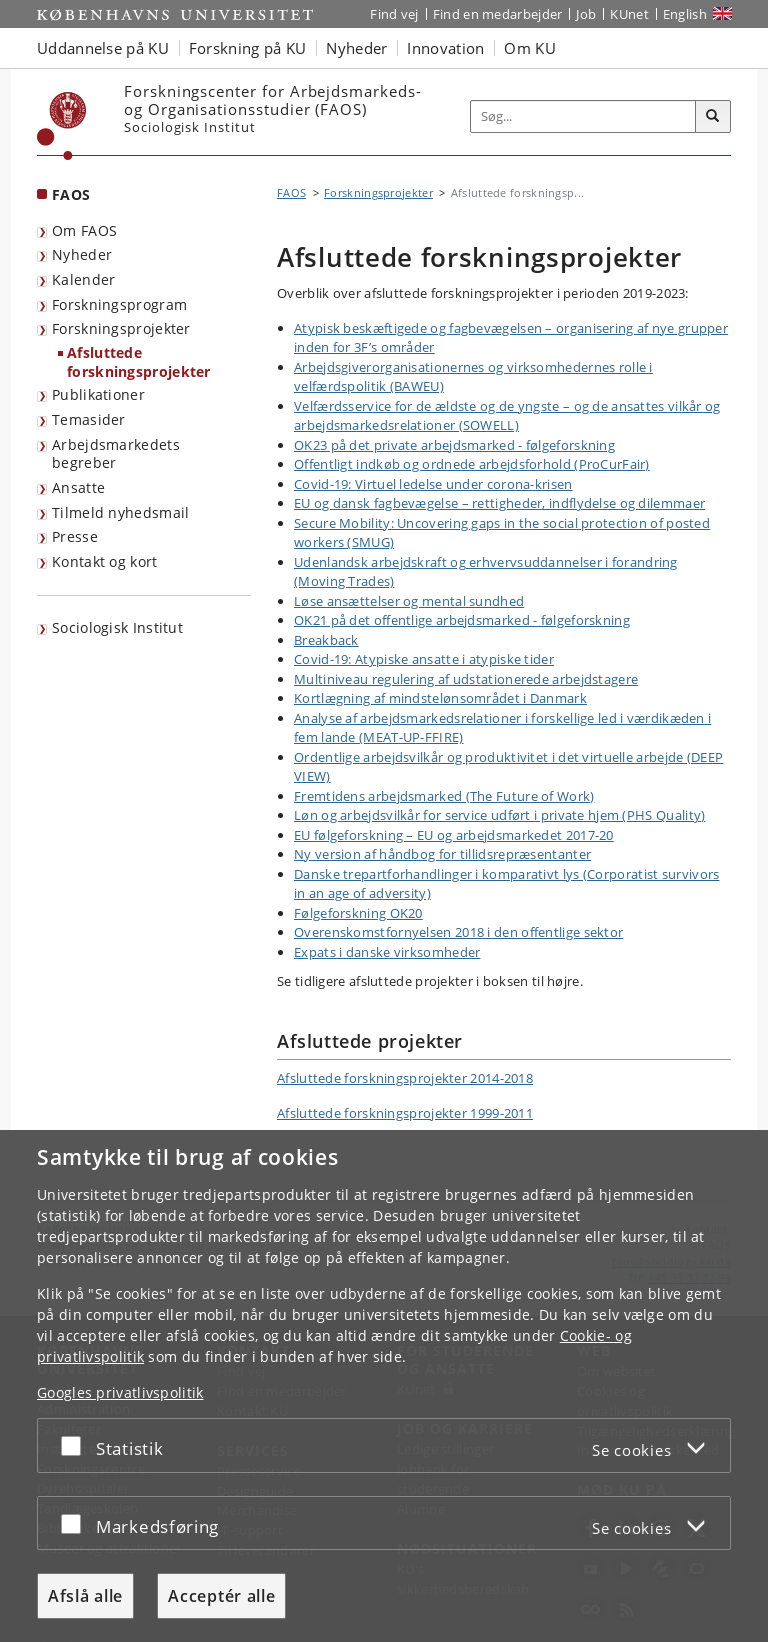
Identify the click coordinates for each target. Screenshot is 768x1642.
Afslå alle (85, 1596)
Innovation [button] (445, 48)
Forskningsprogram (119, 304)
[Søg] (713, 117)
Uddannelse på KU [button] (103, 48)
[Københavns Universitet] (62, 126)
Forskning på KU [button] (248, 48)
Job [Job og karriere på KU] (586, 14)
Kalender (83, 279)
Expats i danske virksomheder (387, 952)
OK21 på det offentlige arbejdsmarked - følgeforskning (462, 620)
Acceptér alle (221, 1596)
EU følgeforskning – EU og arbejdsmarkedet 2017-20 (454, 835)
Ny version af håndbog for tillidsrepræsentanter (442, 854)
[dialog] (384, 1386)
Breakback (326, 640)
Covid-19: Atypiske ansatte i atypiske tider (424, 659)
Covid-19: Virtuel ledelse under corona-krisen (433, 484)
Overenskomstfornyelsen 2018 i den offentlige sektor (458, 932)
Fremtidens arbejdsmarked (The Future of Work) (444, 796)
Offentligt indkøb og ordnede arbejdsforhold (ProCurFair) (472, 464)
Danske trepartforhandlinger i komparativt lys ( (440, 874)
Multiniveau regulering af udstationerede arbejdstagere (466, 679)
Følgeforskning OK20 (358, 913)
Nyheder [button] (356, 48)
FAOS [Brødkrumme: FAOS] (291, 192)
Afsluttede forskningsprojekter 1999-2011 (405, 1113)
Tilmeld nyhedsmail (120, 512)
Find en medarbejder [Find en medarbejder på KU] (498, 14)
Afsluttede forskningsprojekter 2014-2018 (405, 1078)
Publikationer (98, 394)
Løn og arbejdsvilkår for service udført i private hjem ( (460, 815)
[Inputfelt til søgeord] (583, 117)
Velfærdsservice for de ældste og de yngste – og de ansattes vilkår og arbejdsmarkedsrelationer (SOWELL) (507, 416)
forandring (642, 562)
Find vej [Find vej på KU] (394, 14)
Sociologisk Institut (117, 627)
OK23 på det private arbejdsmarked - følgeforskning (454, 445)
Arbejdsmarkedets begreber (116, 454)
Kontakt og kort (105, 561)
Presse (75, 536)
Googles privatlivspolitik (120, 1392)
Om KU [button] (530, 48)
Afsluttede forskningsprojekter (139, 362)
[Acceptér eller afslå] (76, 1445)
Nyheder (82, 254)
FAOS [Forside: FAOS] (71, 194)
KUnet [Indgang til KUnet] (629, 14)
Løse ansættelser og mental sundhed (409, 601)
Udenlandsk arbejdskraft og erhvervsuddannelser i (451, 562)
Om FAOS (84, 230)
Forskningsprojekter (121, 328)
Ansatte (78, 487)
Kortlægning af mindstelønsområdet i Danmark (440, 698)
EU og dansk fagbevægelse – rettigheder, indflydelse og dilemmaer (499, 503)
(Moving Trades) (344, 581)
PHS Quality (664, 815)
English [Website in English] (685, 14)
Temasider (89, 419)
